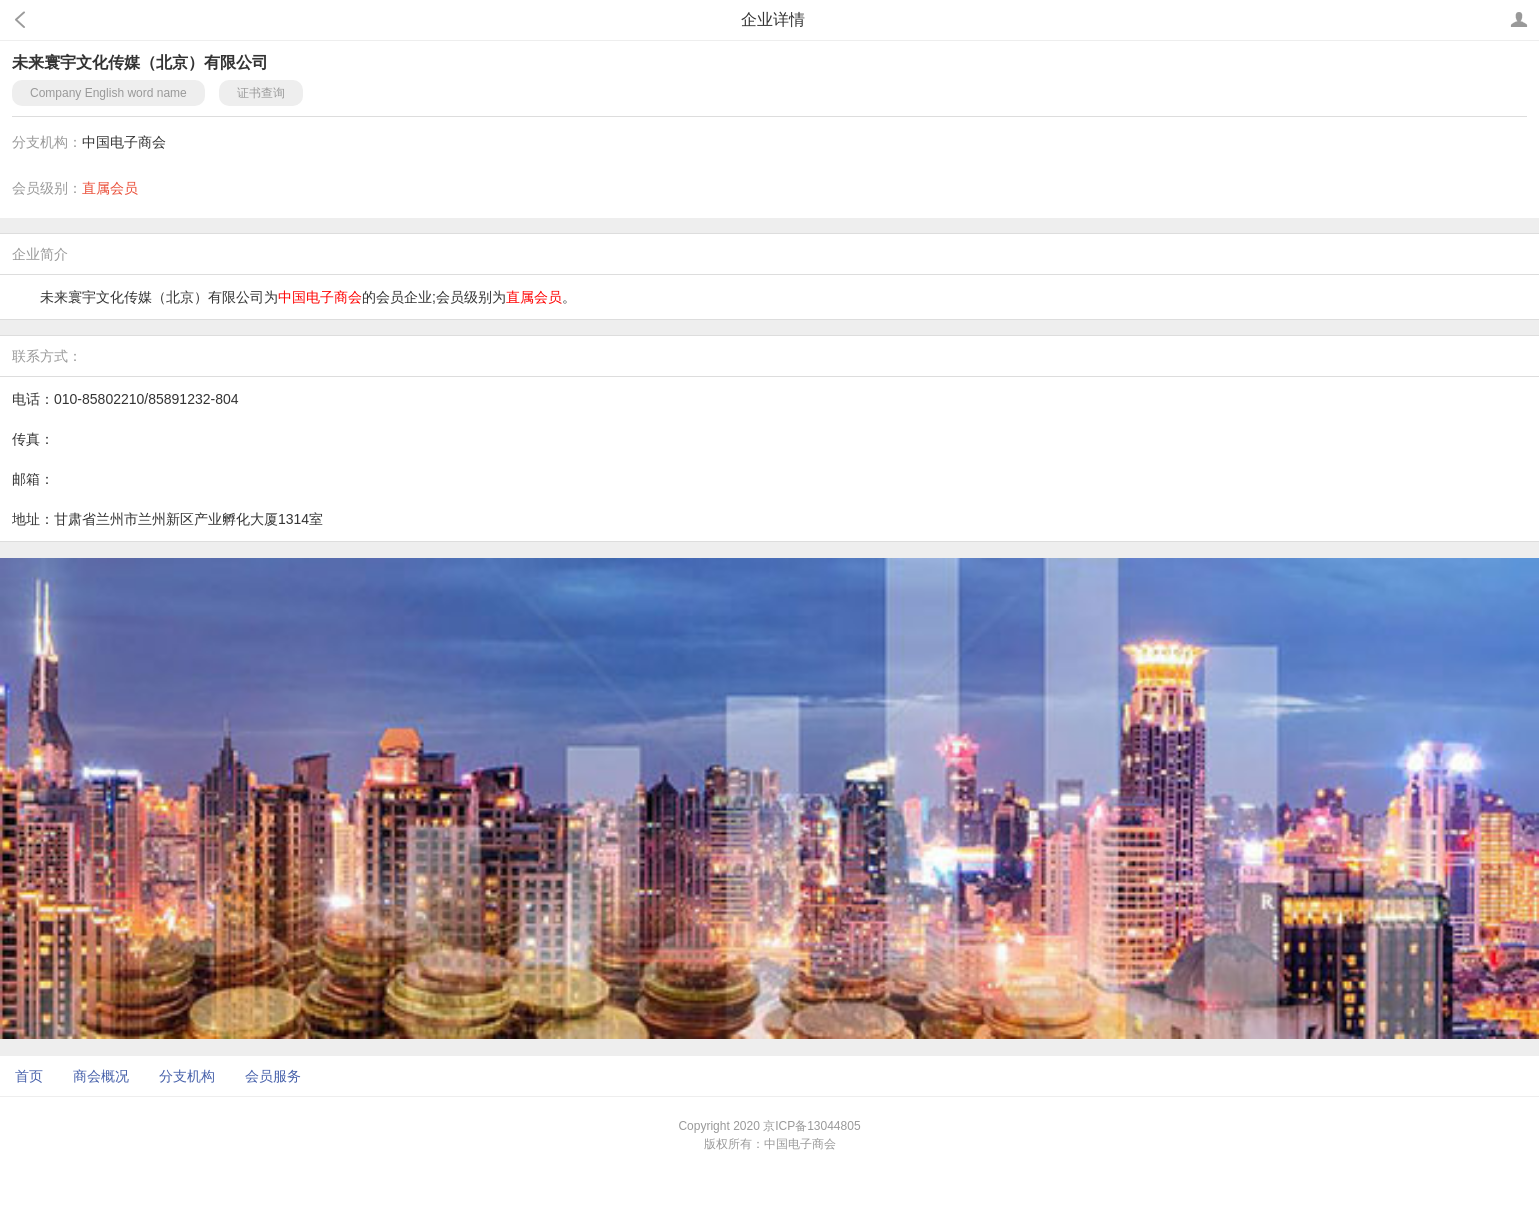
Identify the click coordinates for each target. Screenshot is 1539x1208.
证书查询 (261, 93)
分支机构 (187, 1076)
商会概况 (101, 1076)
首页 (29, 1076)
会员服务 (273, 1076)
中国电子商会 (124, 142)
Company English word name (108, 93)
